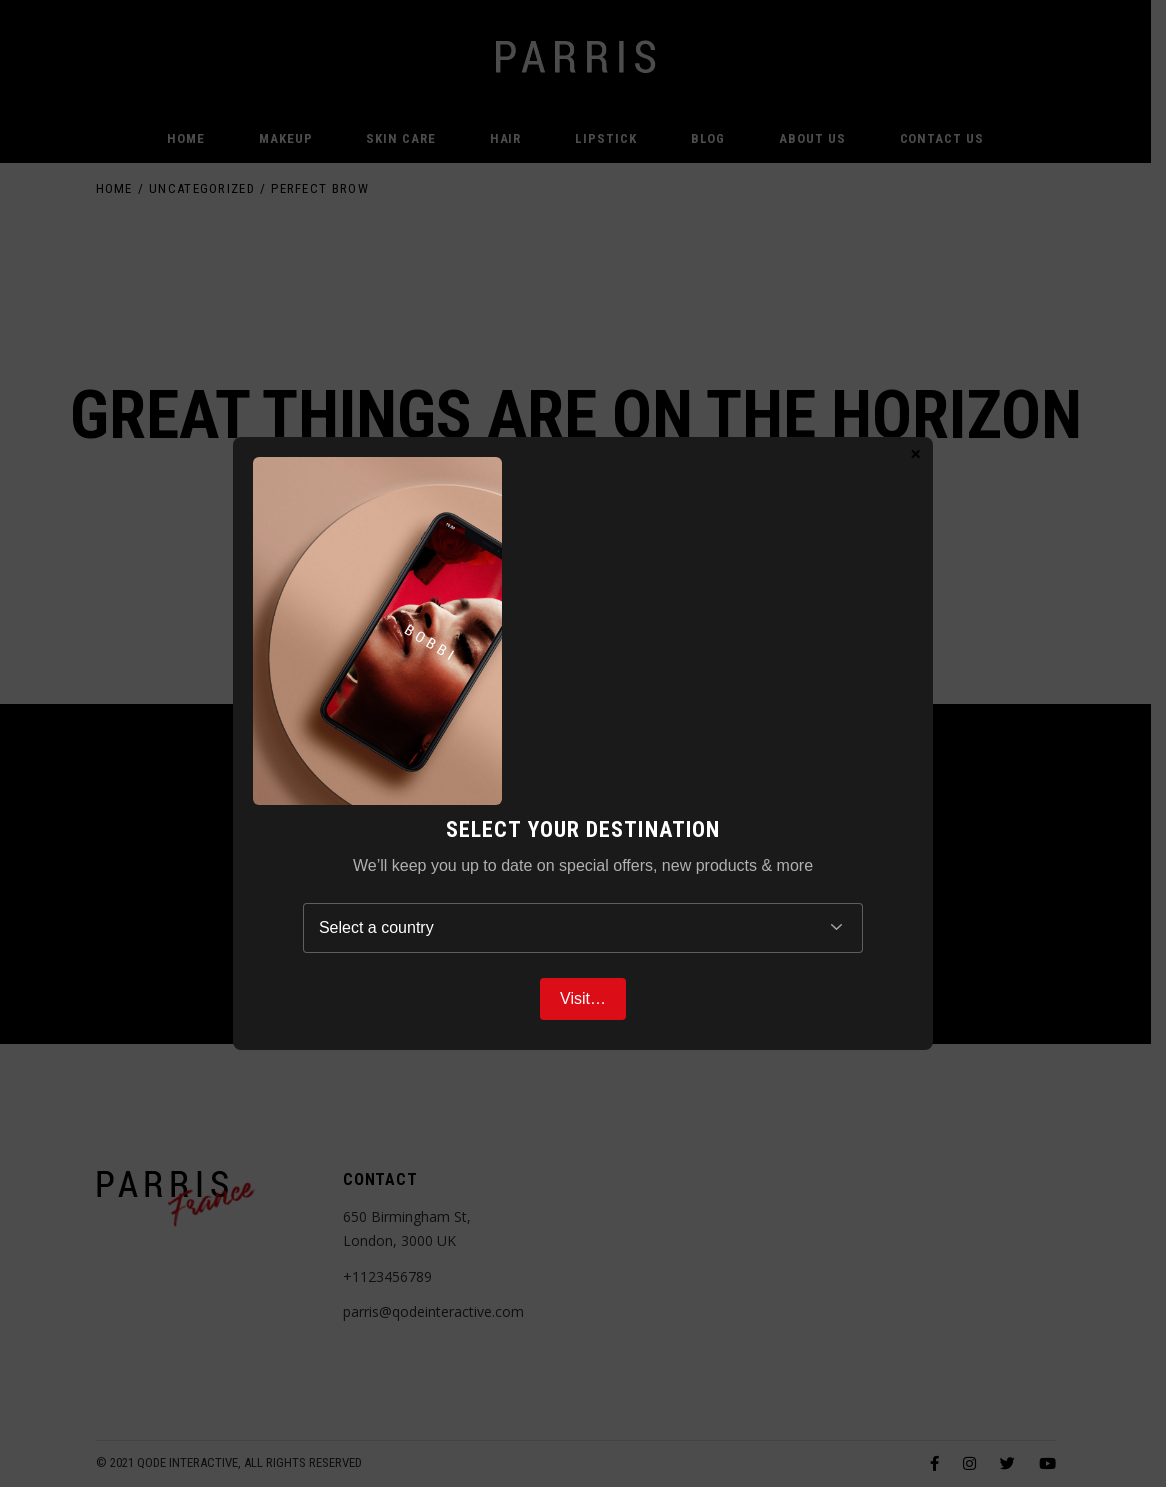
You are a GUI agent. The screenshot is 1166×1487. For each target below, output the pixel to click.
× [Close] (915, 453)
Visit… (583, 998)
